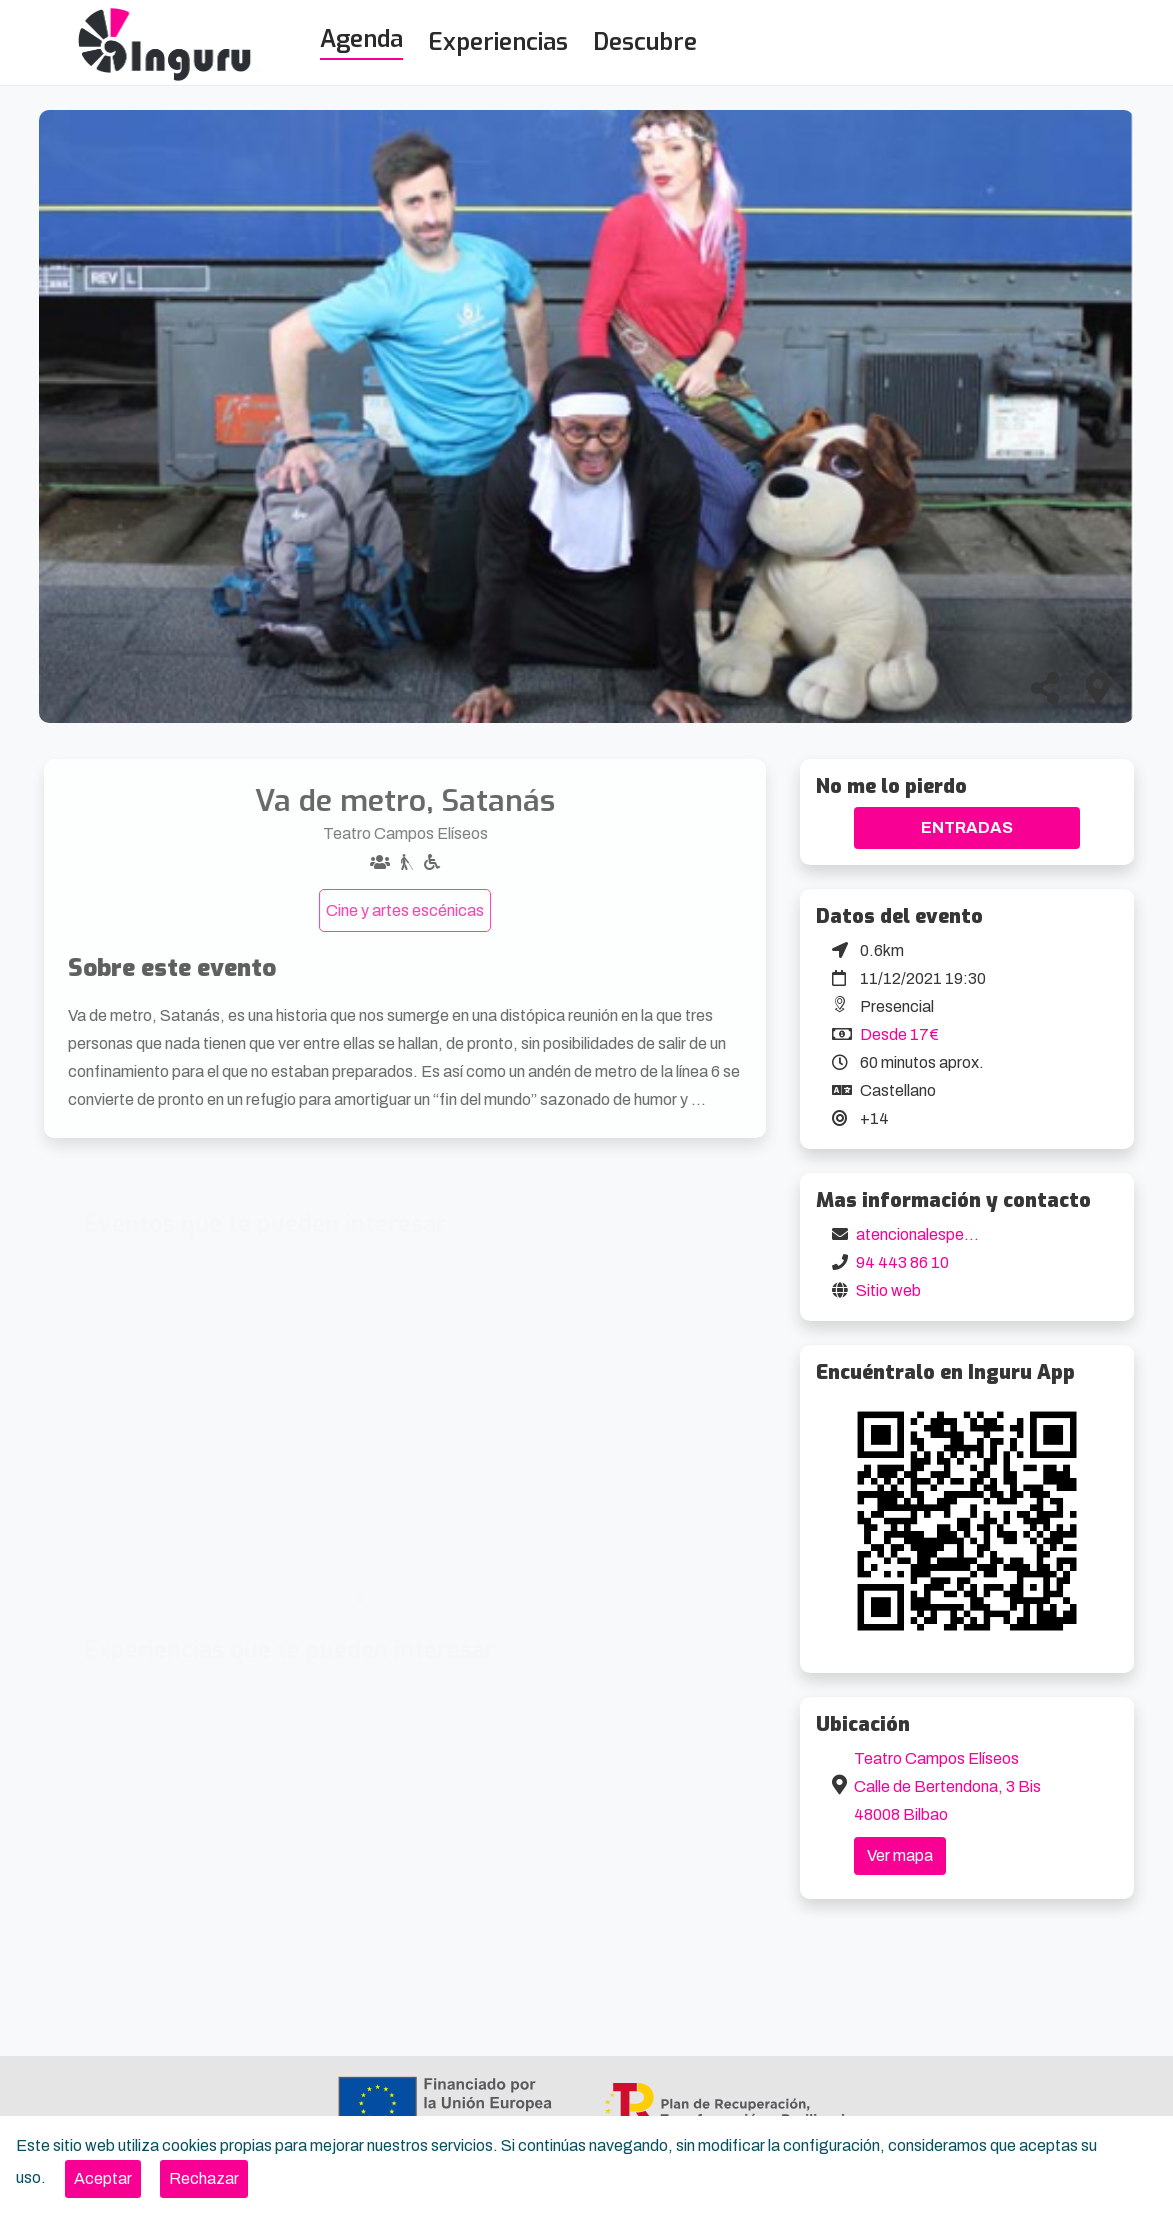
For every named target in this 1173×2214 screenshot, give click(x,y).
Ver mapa (900, 1855)
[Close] (103, 2179)
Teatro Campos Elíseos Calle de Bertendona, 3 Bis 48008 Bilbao (947, 1786)
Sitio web (888, 1290)
